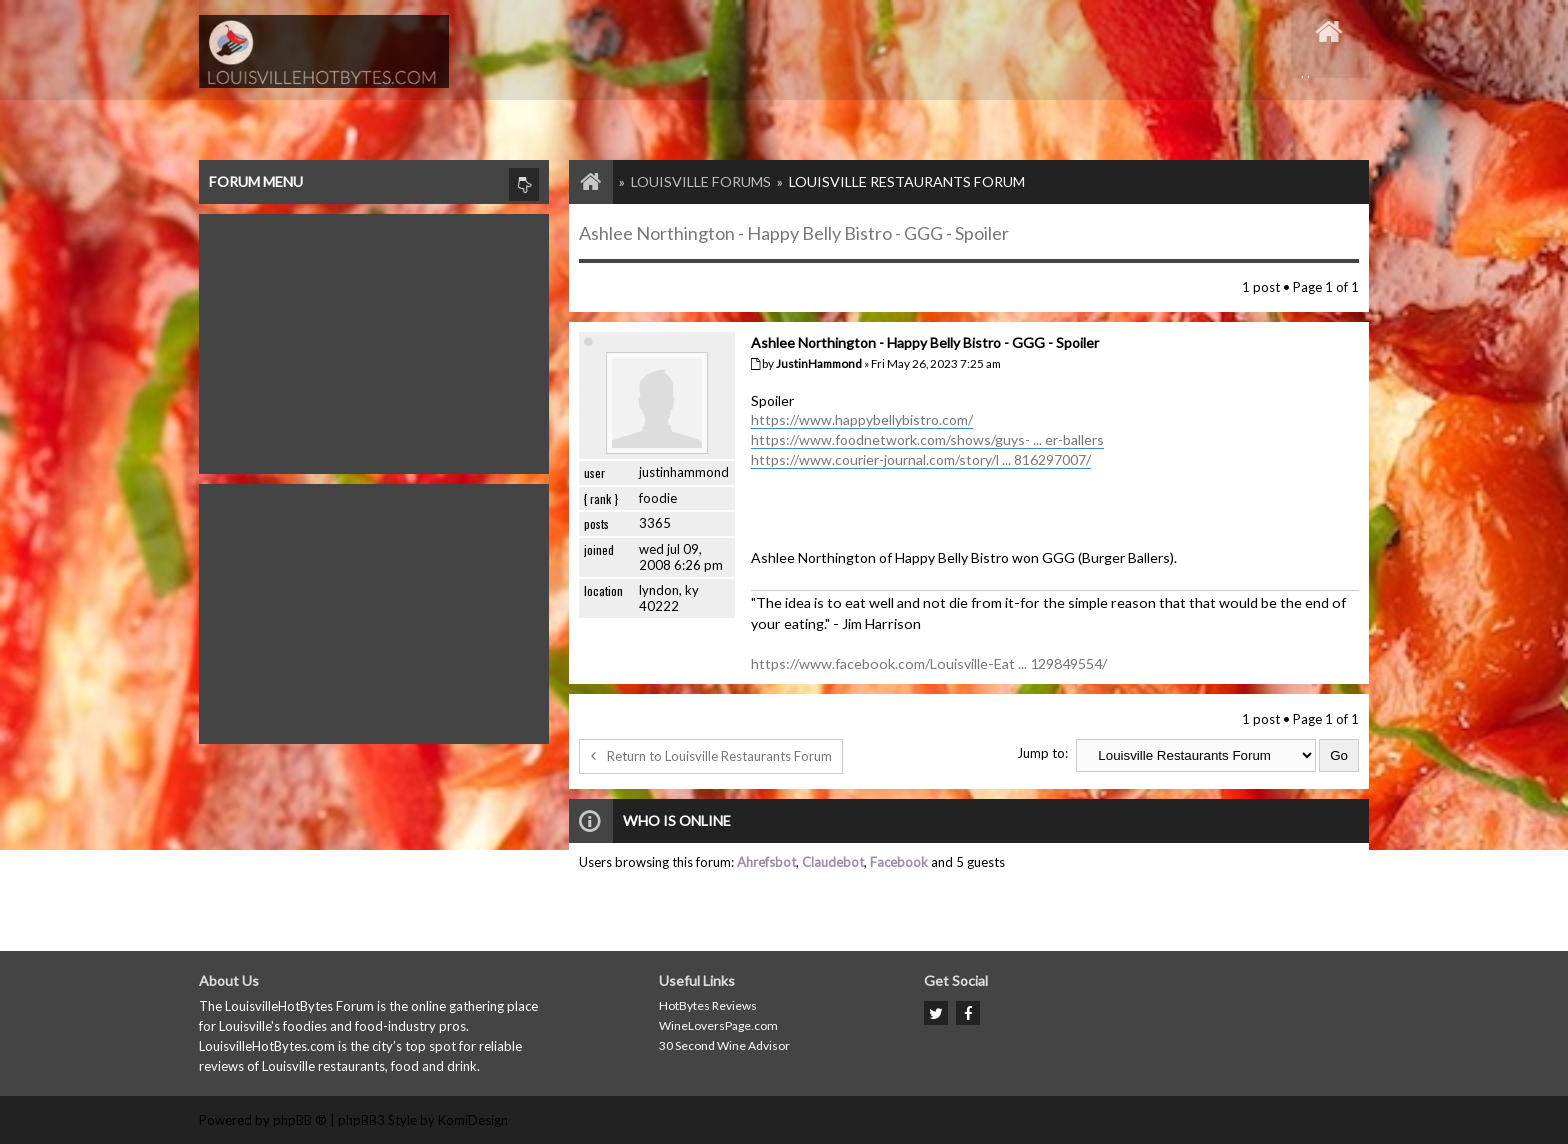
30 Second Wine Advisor (724, 1045)
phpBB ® (300, 1120)
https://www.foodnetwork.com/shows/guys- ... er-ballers (927, 439)
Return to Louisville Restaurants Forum (711, 756)
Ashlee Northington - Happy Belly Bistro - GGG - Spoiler (794, 233)
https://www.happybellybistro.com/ (862, 419)
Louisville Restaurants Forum (907, 181)
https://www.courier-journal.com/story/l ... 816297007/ (921, 459)
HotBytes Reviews (708, 1005)
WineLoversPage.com (718, 1025)
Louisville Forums (701, 181)
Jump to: (1042, 753)
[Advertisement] (374, 339)
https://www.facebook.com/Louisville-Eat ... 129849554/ (929, 663)
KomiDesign (473, 1120)
